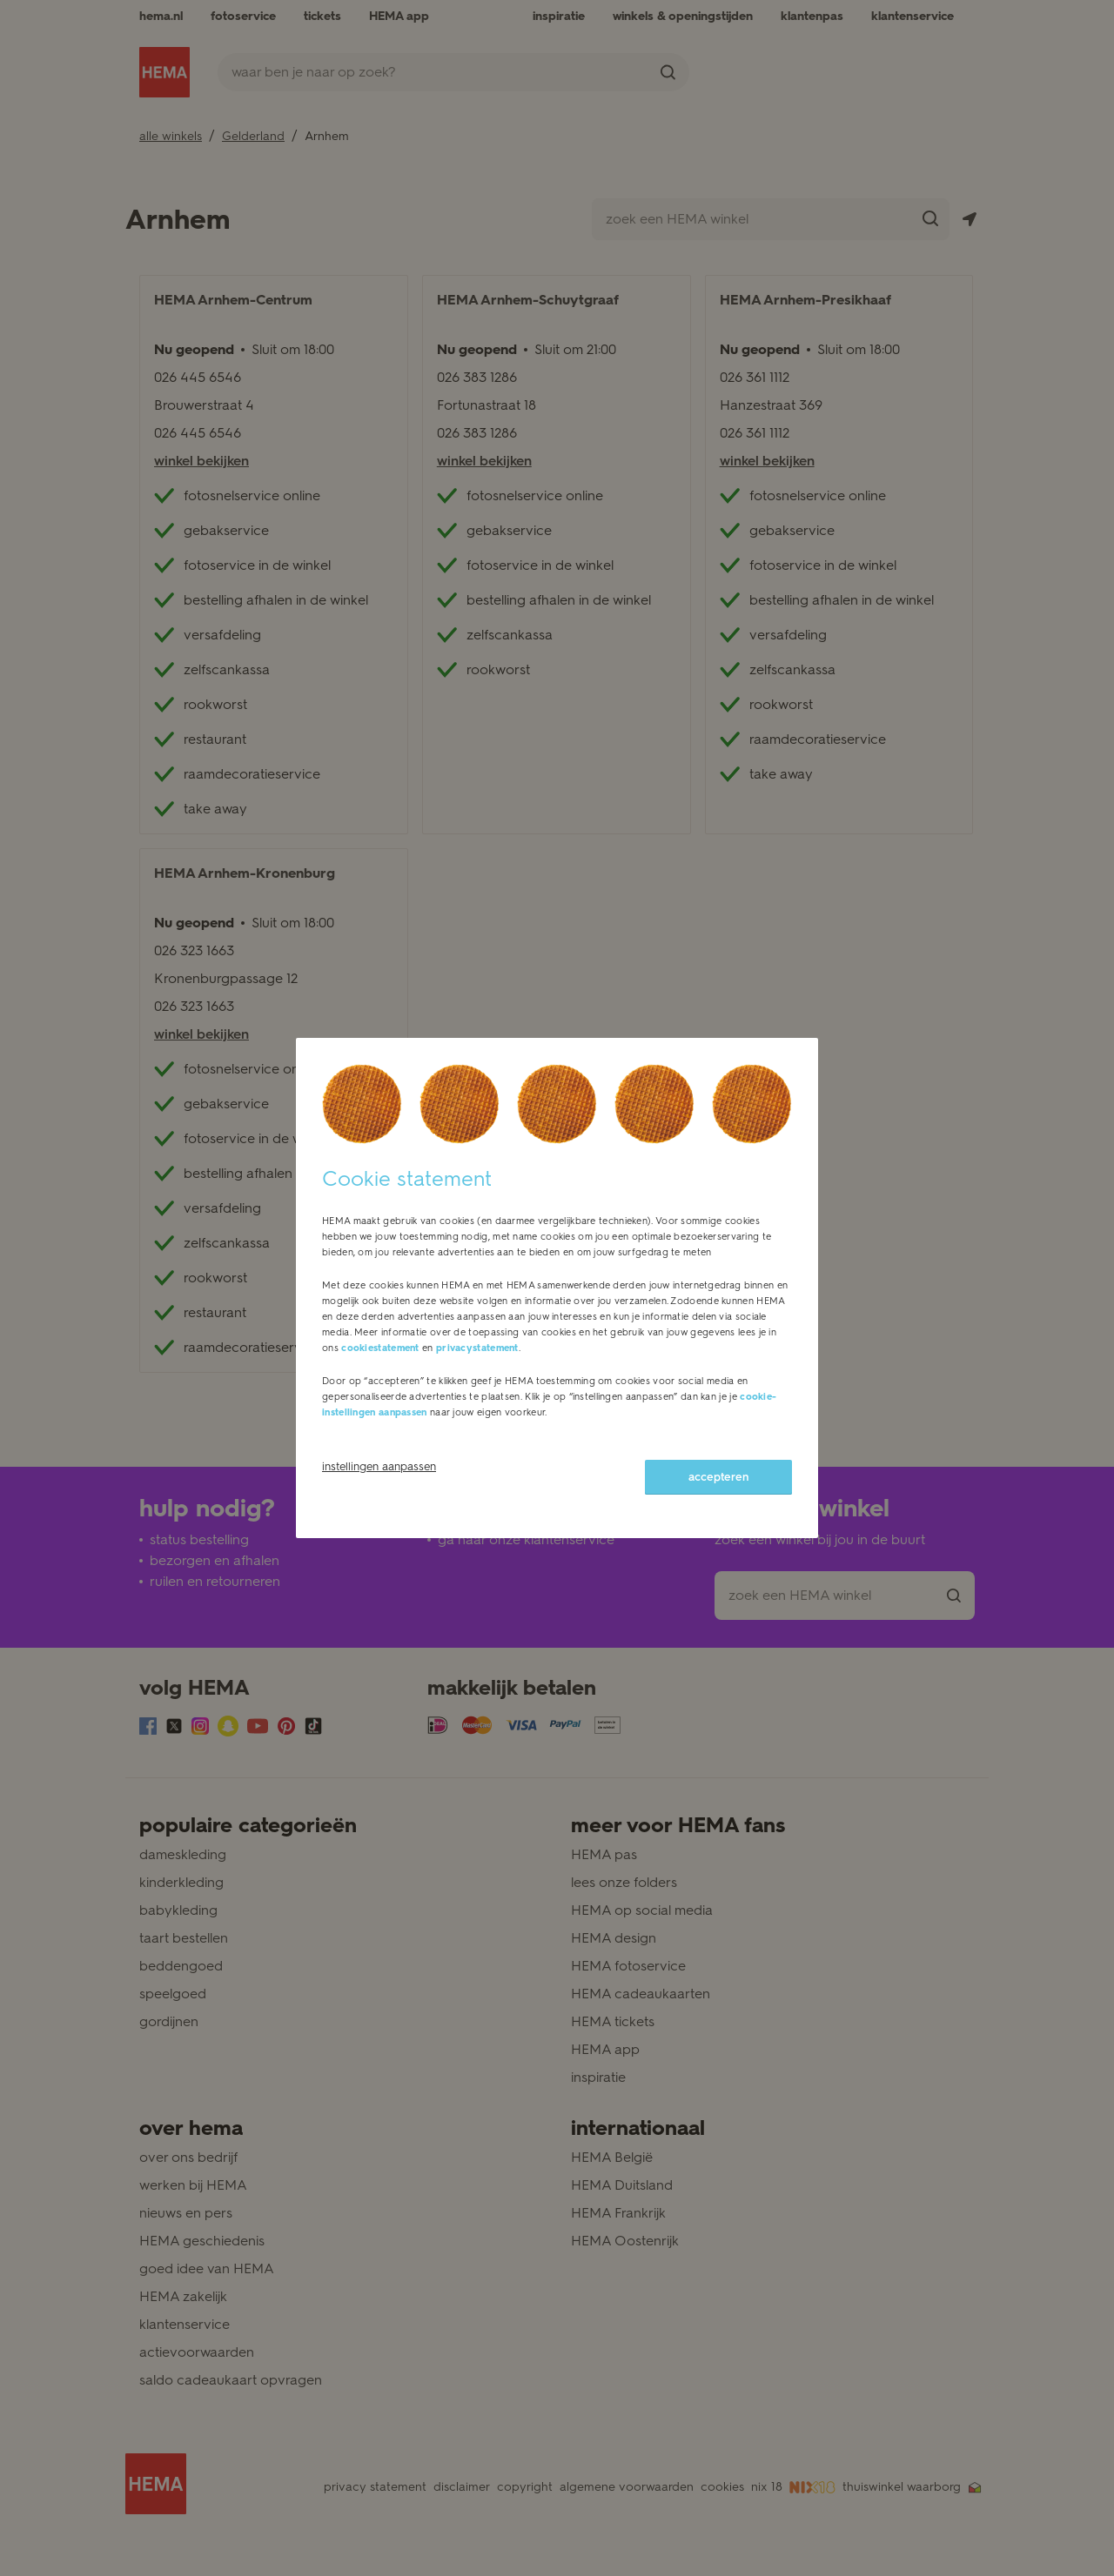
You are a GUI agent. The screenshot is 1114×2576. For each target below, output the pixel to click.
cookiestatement (380, 1348)
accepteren (718, 1476)
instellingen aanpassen (379, 1466)
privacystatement (477, 1348)
